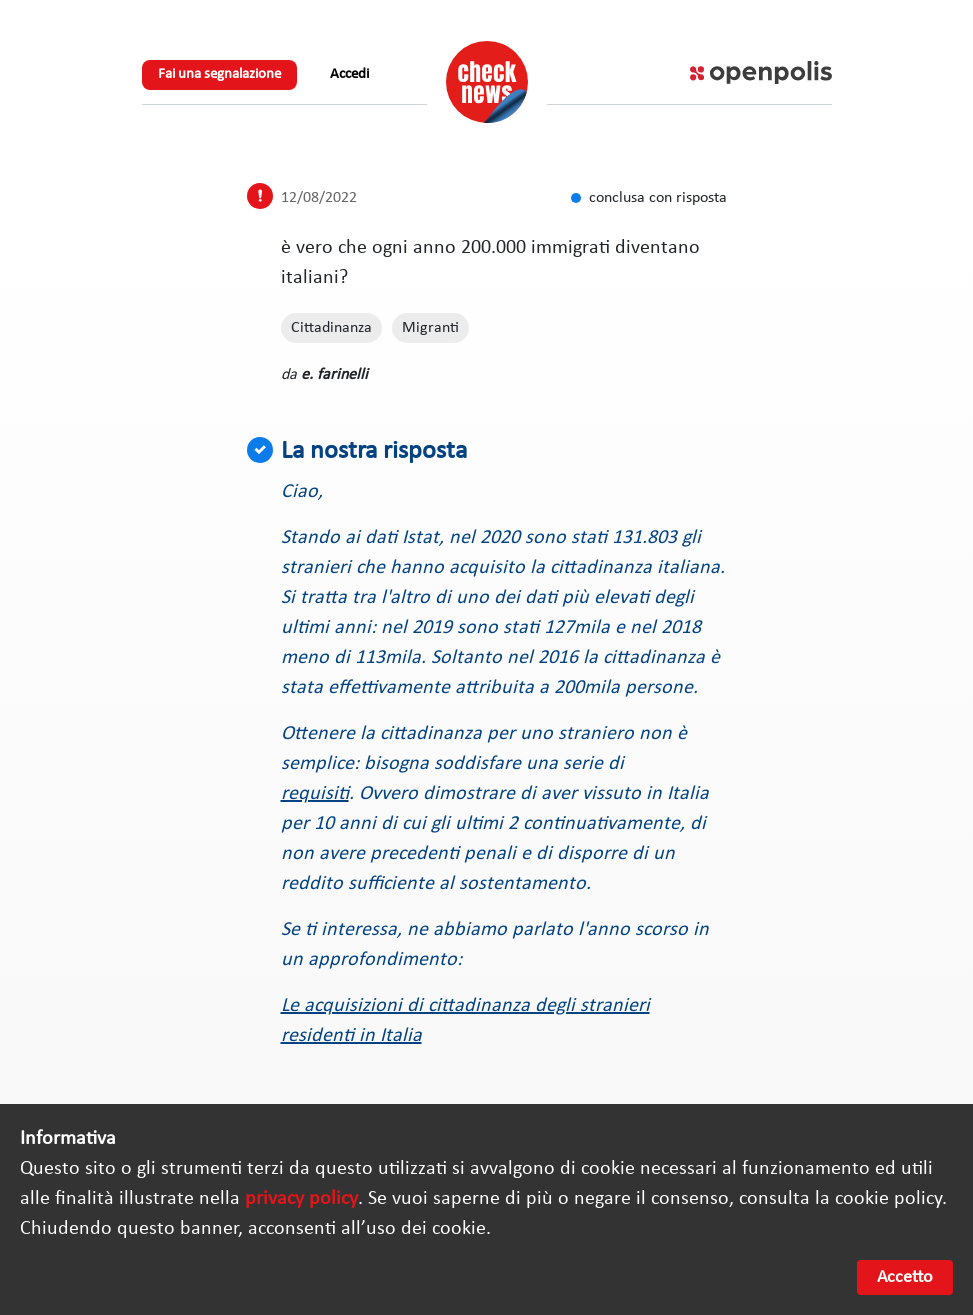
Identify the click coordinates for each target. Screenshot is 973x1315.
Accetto (905, 1277)
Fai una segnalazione (219, 74)
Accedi (349, 74)
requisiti (315, 794)
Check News (487, 82)
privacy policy (301, 1199)
